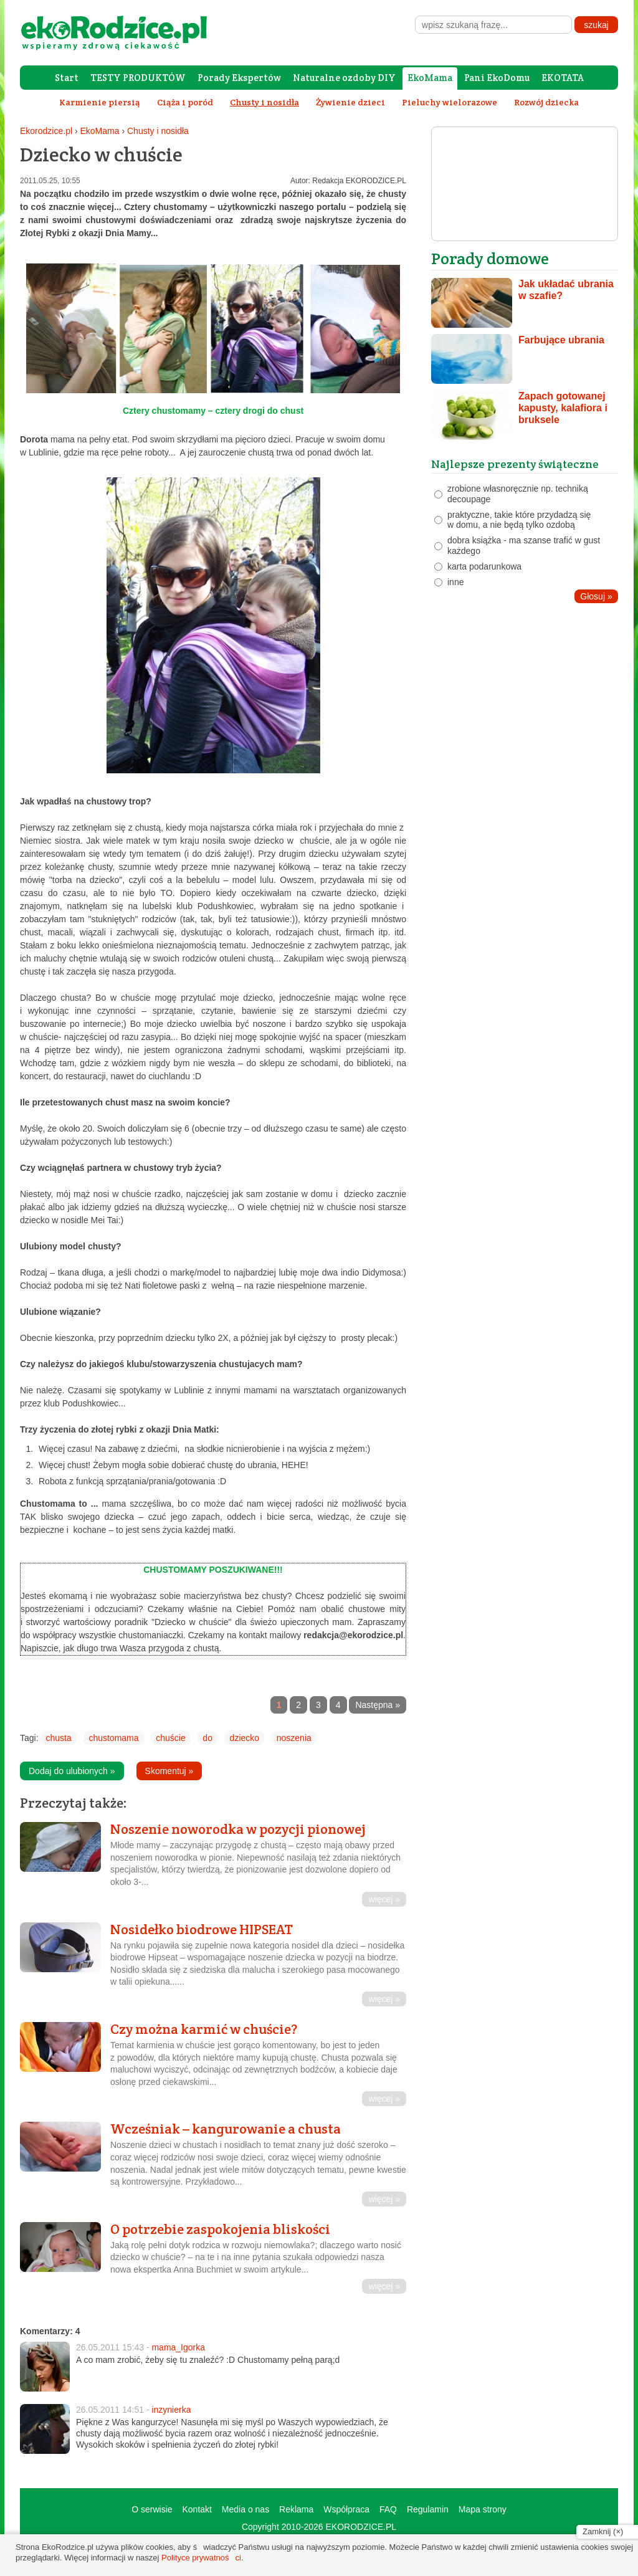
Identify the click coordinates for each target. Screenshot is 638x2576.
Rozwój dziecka (546, 102)
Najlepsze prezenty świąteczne (515, 464)
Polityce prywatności (201, 2557)
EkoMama (429, 77)
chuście (170, 1738)
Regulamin (428, 2509)
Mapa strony (483, 2509)
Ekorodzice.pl (46, 131)
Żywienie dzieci (350, 102)
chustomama (113, 1738)
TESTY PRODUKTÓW (138, 77)
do (207, 1738)
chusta (58, 1738)
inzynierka (171, 2410)
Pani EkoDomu (497, 77)
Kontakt (196, 2509)
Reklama (296, 2509)
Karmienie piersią (99, 102)
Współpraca (346, 2509)
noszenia (294, 1738)
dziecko (244, 1738)
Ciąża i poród (185, 102)
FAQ (388, 2509)
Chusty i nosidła (158, 131)
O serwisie (151, 2509)
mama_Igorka (178, 2347)
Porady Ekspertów (239, 77)
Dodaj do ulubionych (72, 1771)
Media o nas (245, 2509)
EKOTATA (562, 77)
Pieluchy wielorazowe (449, 102)
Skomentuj (169, 1771)
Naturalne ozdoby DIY (344, 77)
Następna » (377, 1705)
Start (67, 77)
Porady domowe (490, 258)
